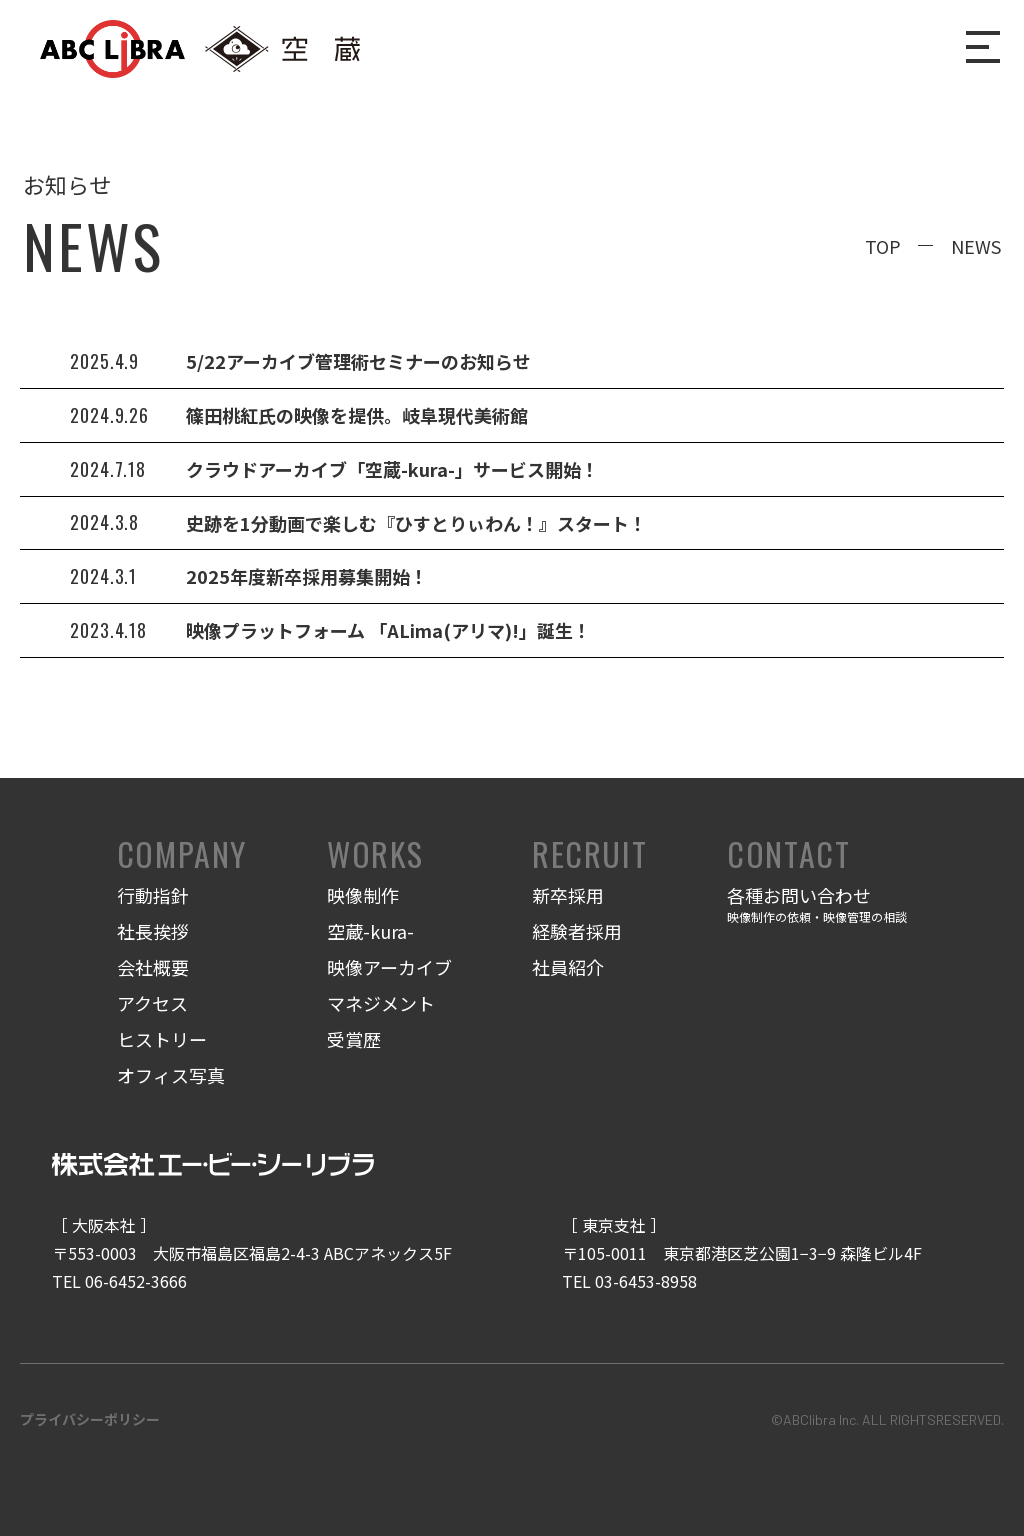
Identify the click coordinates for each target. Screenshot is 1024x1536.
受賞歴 (354, 1039)
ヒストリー (162, 1039)
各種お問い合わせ (817, 905)
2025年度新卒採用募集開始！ (307, 576)
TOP (883, 246)
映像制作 (363, 895)
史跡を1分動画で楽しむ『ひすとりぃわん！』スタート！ (416, 523)
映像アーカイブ (389, 967)
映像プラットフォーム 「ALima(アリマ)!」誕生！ (388, 630)
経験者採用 (577, 931)
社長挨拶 (153, 931)
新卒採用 (568, 895)
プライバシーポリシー (90, 1419)
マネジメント (381, 1003)
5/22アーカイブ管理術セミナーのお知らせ (358, 361)
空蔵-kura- (370, 931)
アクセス (152, 1003)
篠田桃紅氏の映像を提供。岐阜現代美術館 (357, 415)
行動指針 (153, 895)
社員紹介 (568, 967)
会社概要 (153, 967)
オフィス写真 (171, 1075)
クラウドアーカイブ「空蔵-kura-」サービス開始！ (392, 469)
